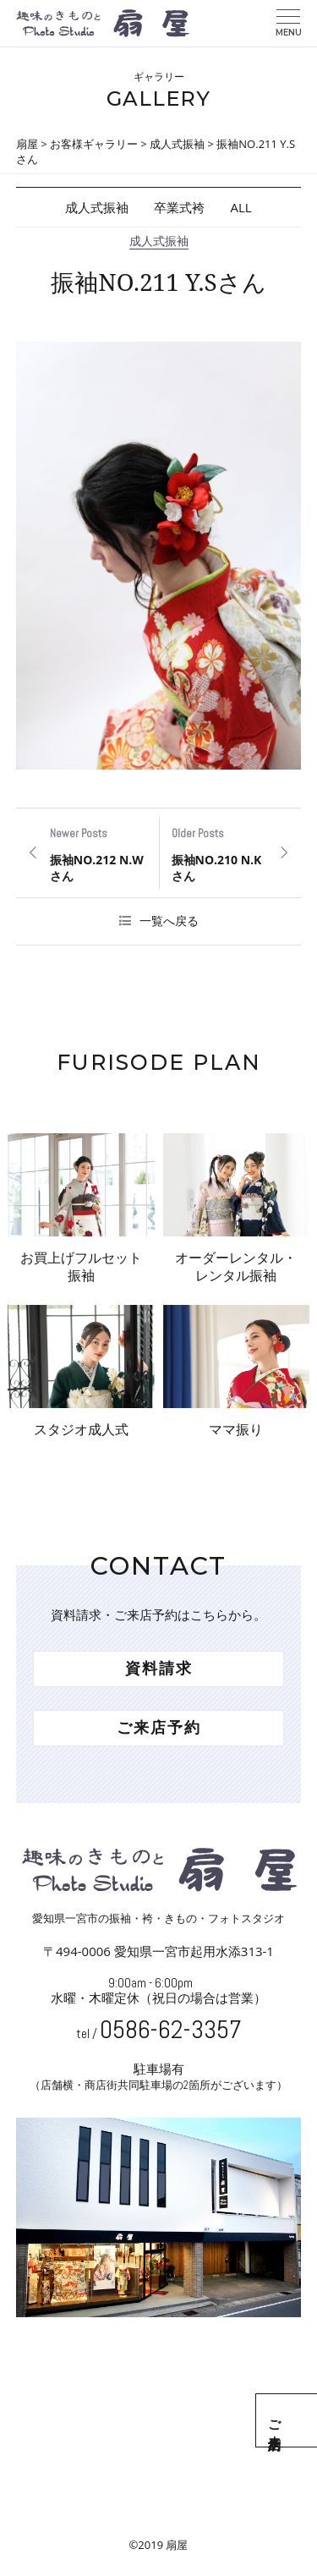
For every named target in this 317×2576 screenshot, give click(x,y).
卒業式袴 (179, 207)
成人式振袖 (96, 207)
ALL (240, 207)
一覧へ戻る (169, 921)
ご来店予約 (297, 2420)
